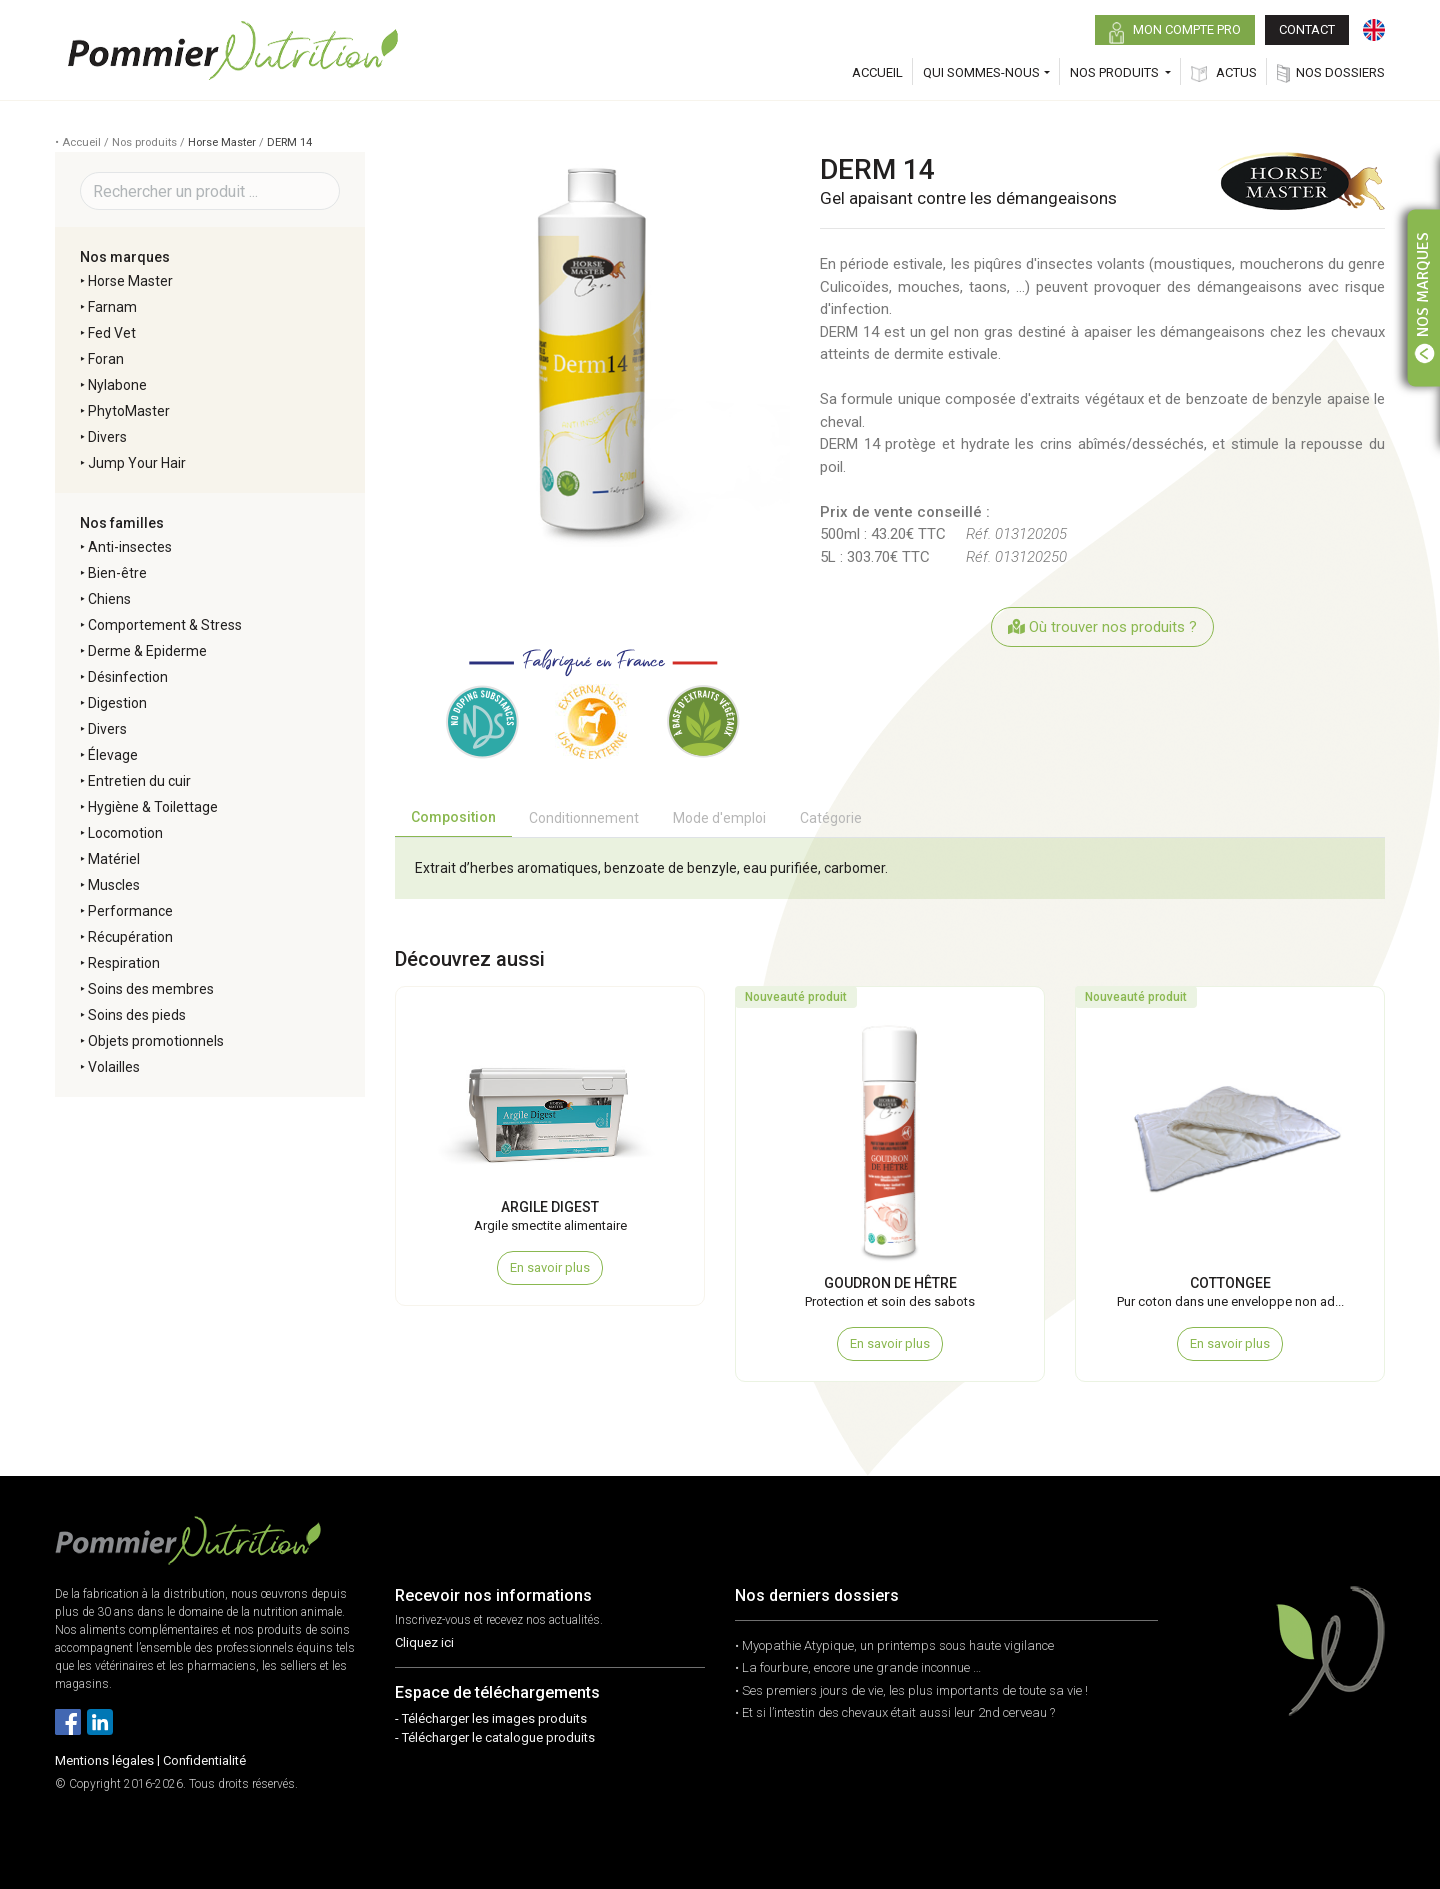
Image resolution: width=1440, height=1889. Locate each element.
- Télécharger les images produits (491, 1718)
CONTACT (1307, 29)
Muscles (114, 885)
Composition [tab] (453, 817)
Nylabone (117, 385)
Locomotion (125, 833)
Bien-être (117, 573)
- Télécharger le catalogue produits (495, 1737)
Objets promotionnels (156, 1041)
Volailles (114, 1067)
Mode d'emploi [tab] (719, 818)
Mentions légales (104, 1760)
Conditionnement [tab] (584, 818)
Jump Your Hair (137, 463)
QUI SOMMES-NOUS (981, 72)
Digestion (117, 703)
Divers (107, 437)
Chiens (109, 599)
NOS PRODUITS (1116, 72)
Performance (130, 911)
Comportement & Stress (165, 625)
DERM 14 (289, 142)
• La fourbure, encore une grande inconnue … (858, 1667)
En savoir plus (550, 1267)
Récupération (130, 937)
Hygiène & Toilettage (153, 807)
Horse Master (222, 142)
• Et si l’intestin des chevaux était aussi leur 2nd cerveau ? (895, 1712)
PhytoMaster (129, 411)
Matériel (114, 859)
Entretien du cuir (139, 781)
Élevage (113, 755)
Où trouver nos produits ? (1102, 627)
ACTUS (1224, 73)
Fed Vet (112, 333)
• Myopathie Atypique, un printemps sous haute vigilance (894, 1645)
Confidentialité (204, 1760)
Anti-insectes (130, 547)
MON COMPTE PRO (1175, 33)
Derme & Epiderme (147, 651)
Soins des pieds (137, 1015)
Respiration (124, 963)
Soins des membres (151, 989)
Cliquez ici (424, 1642)
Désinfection (128, 677)
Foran (106, 359)
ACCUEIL (877, 72)
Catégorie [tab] (831, 818)
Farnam (112, 307)
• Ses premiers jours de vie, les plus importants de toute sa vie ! (911, 1690)
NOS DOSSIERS (1331, 73)
